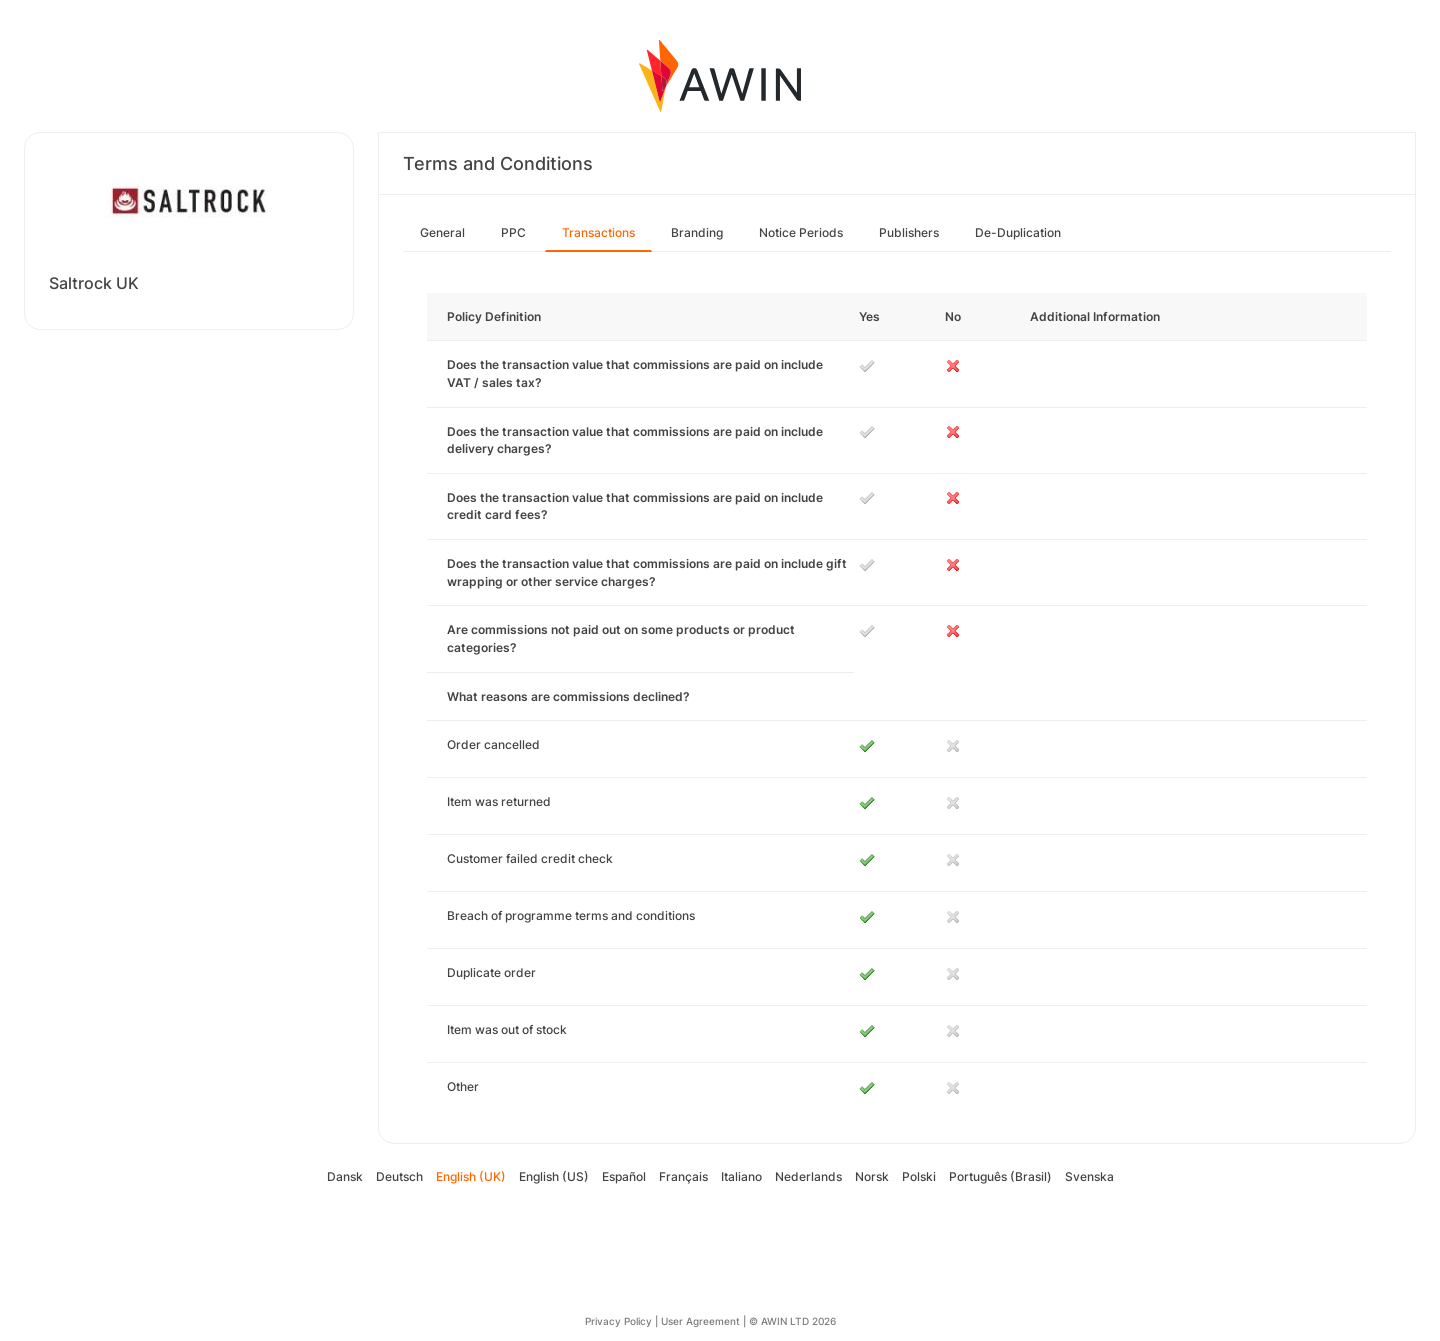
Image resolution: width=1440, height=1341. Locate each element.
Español (624, 1176)
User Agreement (700, 1321)
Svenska (1089, 1176)
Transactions (598, 232)
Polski (919, 1176)
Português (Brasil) (1000, 1176)
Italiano (741, 1176)
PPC (513, 232)
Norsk (872, 1176)
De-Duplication (1018, 232)
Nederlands (808, 1176)
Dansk (345, 1176)
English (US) (554, 1176)
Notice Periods (801, 232)
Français (683, 1176)
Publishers (909, 232)
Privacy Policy (618, 1321)
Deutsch (399, 1176)
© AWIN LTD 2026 (792, 1321)
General (442, 232)
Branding (697, 232)
